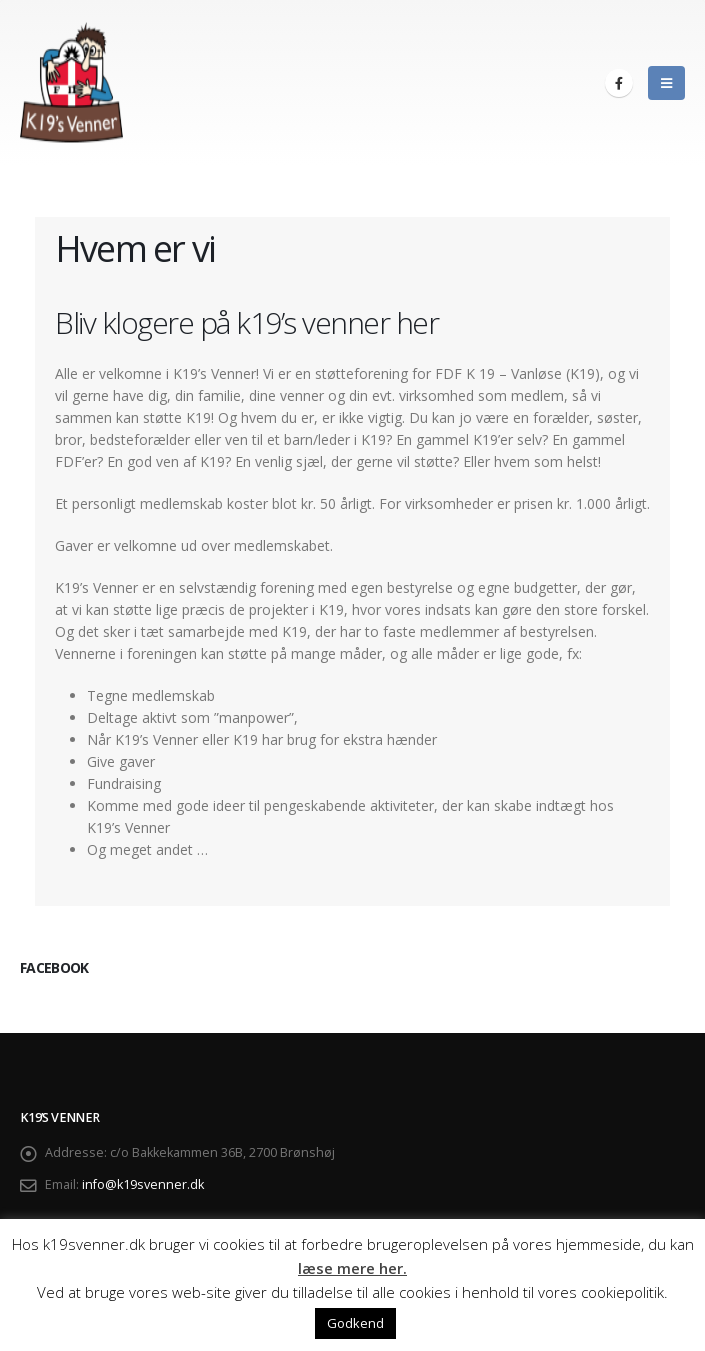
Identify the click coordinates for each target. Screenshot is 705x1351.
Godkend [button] (355, 1323)
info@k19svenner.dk (143, 1184)
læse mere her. (352, 1268)
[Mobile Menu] (666, 83)
